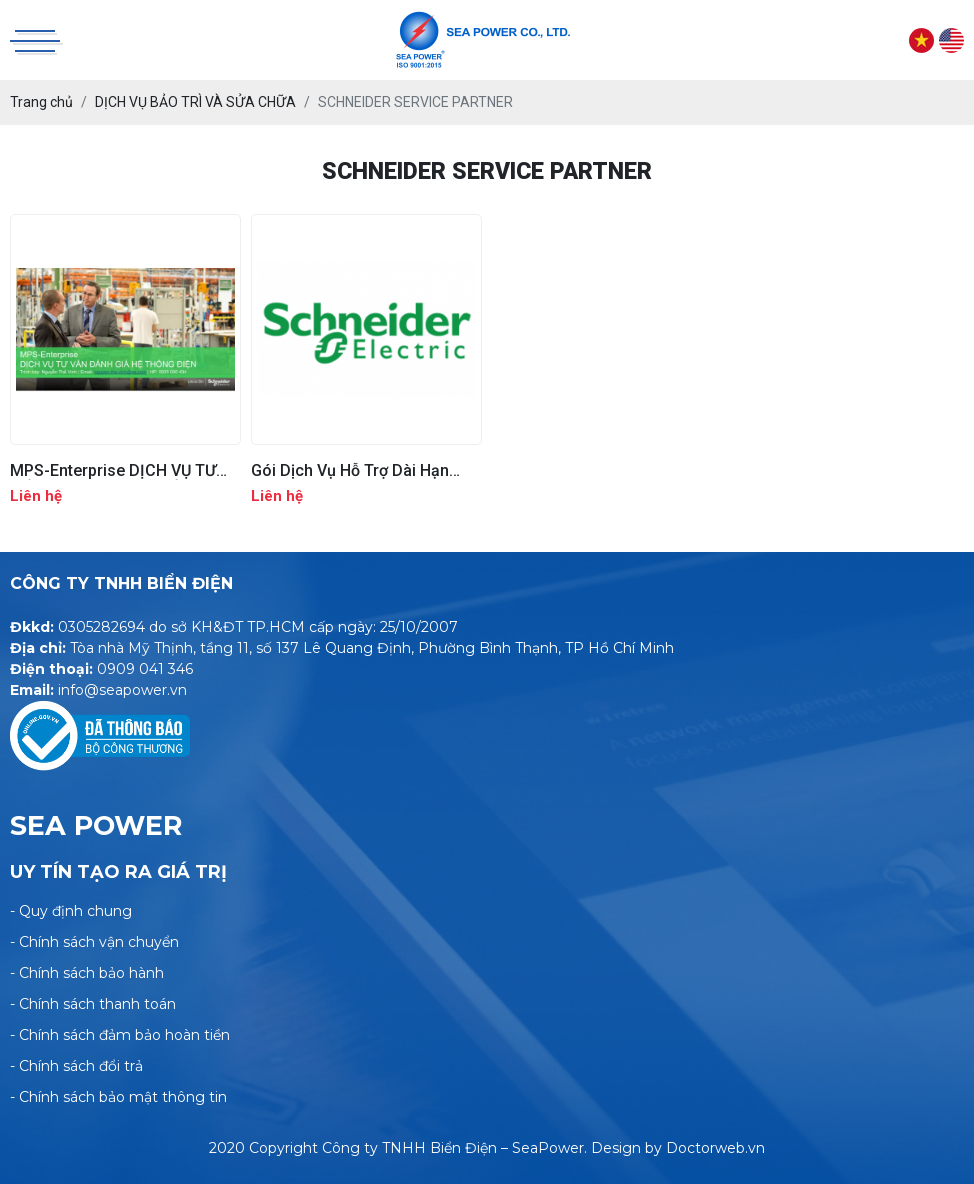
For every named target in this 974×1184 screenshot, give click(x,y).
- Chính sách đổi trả (76, 1066)
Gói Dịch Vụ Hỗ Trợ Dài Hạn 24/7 (350, 470)
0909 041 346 (145, 669)
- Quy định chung (71, 911)
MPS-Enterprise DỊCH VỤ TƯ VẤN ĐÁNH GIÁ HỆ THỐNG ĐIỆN (124, 470)
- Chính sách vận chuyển (94, 942)
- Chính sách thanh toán (93, 1004)
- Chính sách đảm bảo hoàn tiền (120, 1035)
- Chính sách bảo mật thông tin (118, 1097)
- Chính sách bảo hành (87, 973)
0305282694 (101, 627)
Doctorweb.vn (715, 1148)
